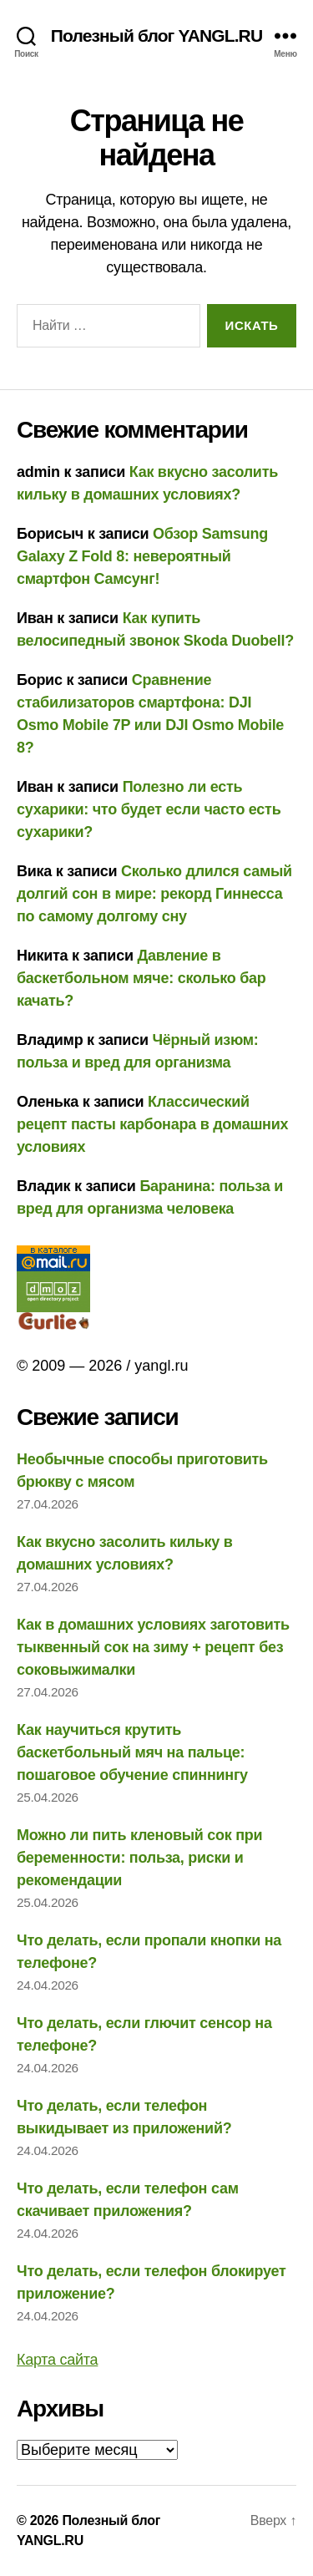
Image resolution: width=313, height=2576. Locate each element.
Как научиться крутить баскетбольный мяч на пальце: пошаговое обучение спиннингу (132, 1752)
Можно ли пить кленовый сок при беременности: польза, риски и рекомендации (139, 1858)
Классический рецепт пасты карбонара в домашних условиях (152, 1124)
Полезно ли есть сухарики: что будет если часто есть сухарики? (148, 809)
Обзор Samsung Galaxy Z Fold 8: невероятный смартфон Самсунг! (142, 556)
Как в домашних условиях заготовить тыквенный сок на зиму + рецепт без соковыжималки (153, 1647)
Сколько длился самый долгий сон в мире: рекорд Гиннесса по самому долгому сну (154, 894)
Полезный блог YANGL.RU (156, 35)
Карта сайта (57, 2359)
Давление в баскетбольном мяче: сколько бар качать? (141, 978)
